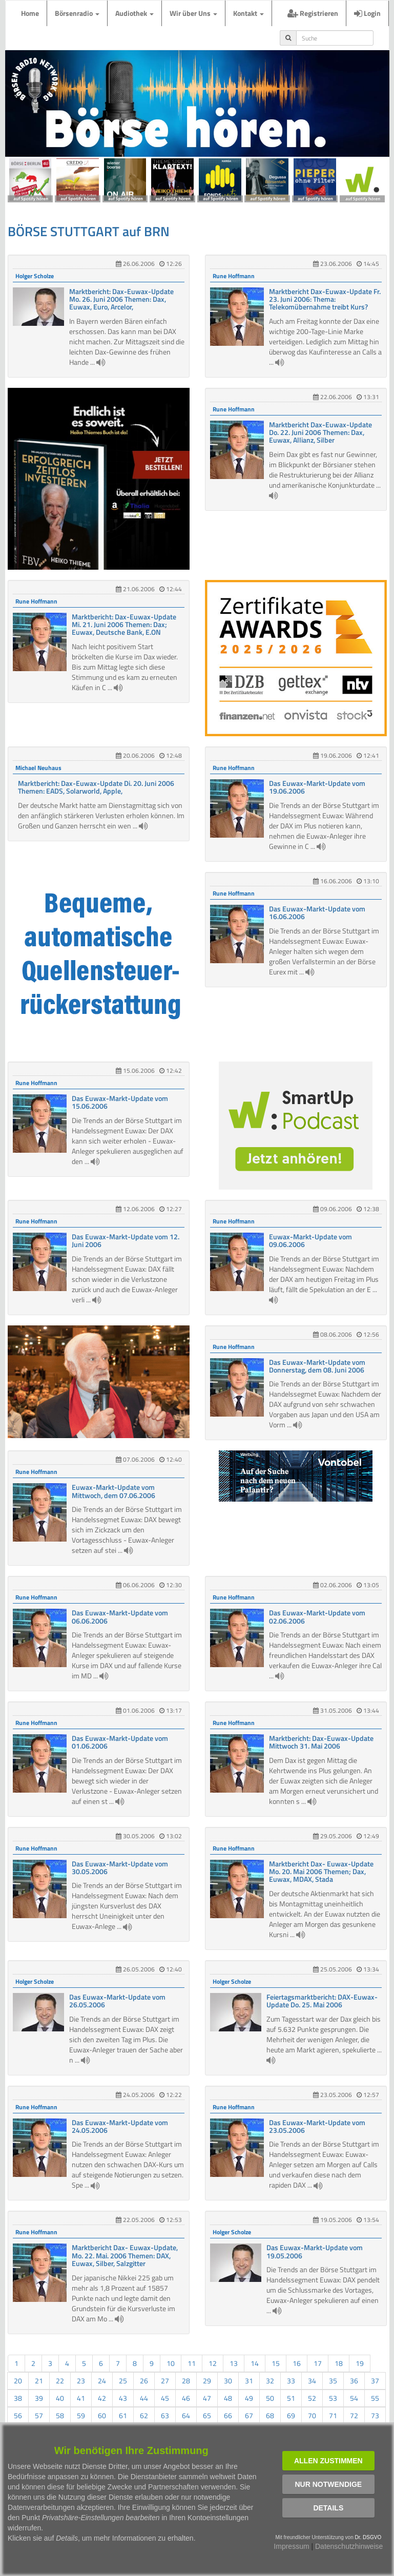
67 (249, 2415)
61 (123, 2415)
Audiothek (134, 13)
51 (291, 2398)
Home (30, 13)
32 (270, 2380)
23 (81, 2380)
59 (81, 2415)
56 (18, 2415)
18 (339, 2363)
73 (375, 2415)
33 (291, 2380)
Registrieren (312, 13)
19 (360, 2363)
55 (375, 2398)
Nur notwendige (328, 2484)
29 (207, 2380)
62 (144, 2415)
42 (102, 2398)
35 (333, 2380)
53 (333, 2398)
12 (213, 2363)
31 (249, 2380)
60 (102, 2415)
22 (60, 2380)
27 (165, 2380)
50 (270, 2398)
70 (312, 2415)
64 (186, 2415)
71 (333, 2415)
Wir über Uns (193, 13)
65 (207, 2415)
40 (60, 2398)
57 (39, 2415)
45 (165, 2398)
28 (186, 2380)
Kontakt (248, 13)
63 (165, 2415)
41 (81, 2398)
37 (375, 2380)
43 (123, 2398)
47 (207, 2398)
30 (228, 2380)
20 (18, 2380)
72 (354, 2415)
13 (234, 2363)
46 (186, 2398)
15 (276, 2363)
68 (270, 2415)
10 (171, 2363)
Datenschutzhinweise (349, 2546)
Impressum (291, 2546)
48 (228, 2398)
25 (123, 2380)
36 (354, 2380)
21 (39, 2380)
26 (144, 2380)
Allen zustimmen (328, 2461)
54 (354, 2398)
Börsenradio (77, 13)
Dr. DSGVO (368, 2537)
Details (328, 2508)
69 (291, 2415)
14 (255, 2363)
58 (60, 2415)
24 (102, 2380)
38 (18, 2398)
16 (297, 2363)
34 (312, 2380)
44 (144, 2398)
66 (228, 2415)
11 (192, 2363)
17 (318, 2363)
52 (312, 2398)
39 (39, 2398)
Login (367, 13)
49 (249, 2398)
